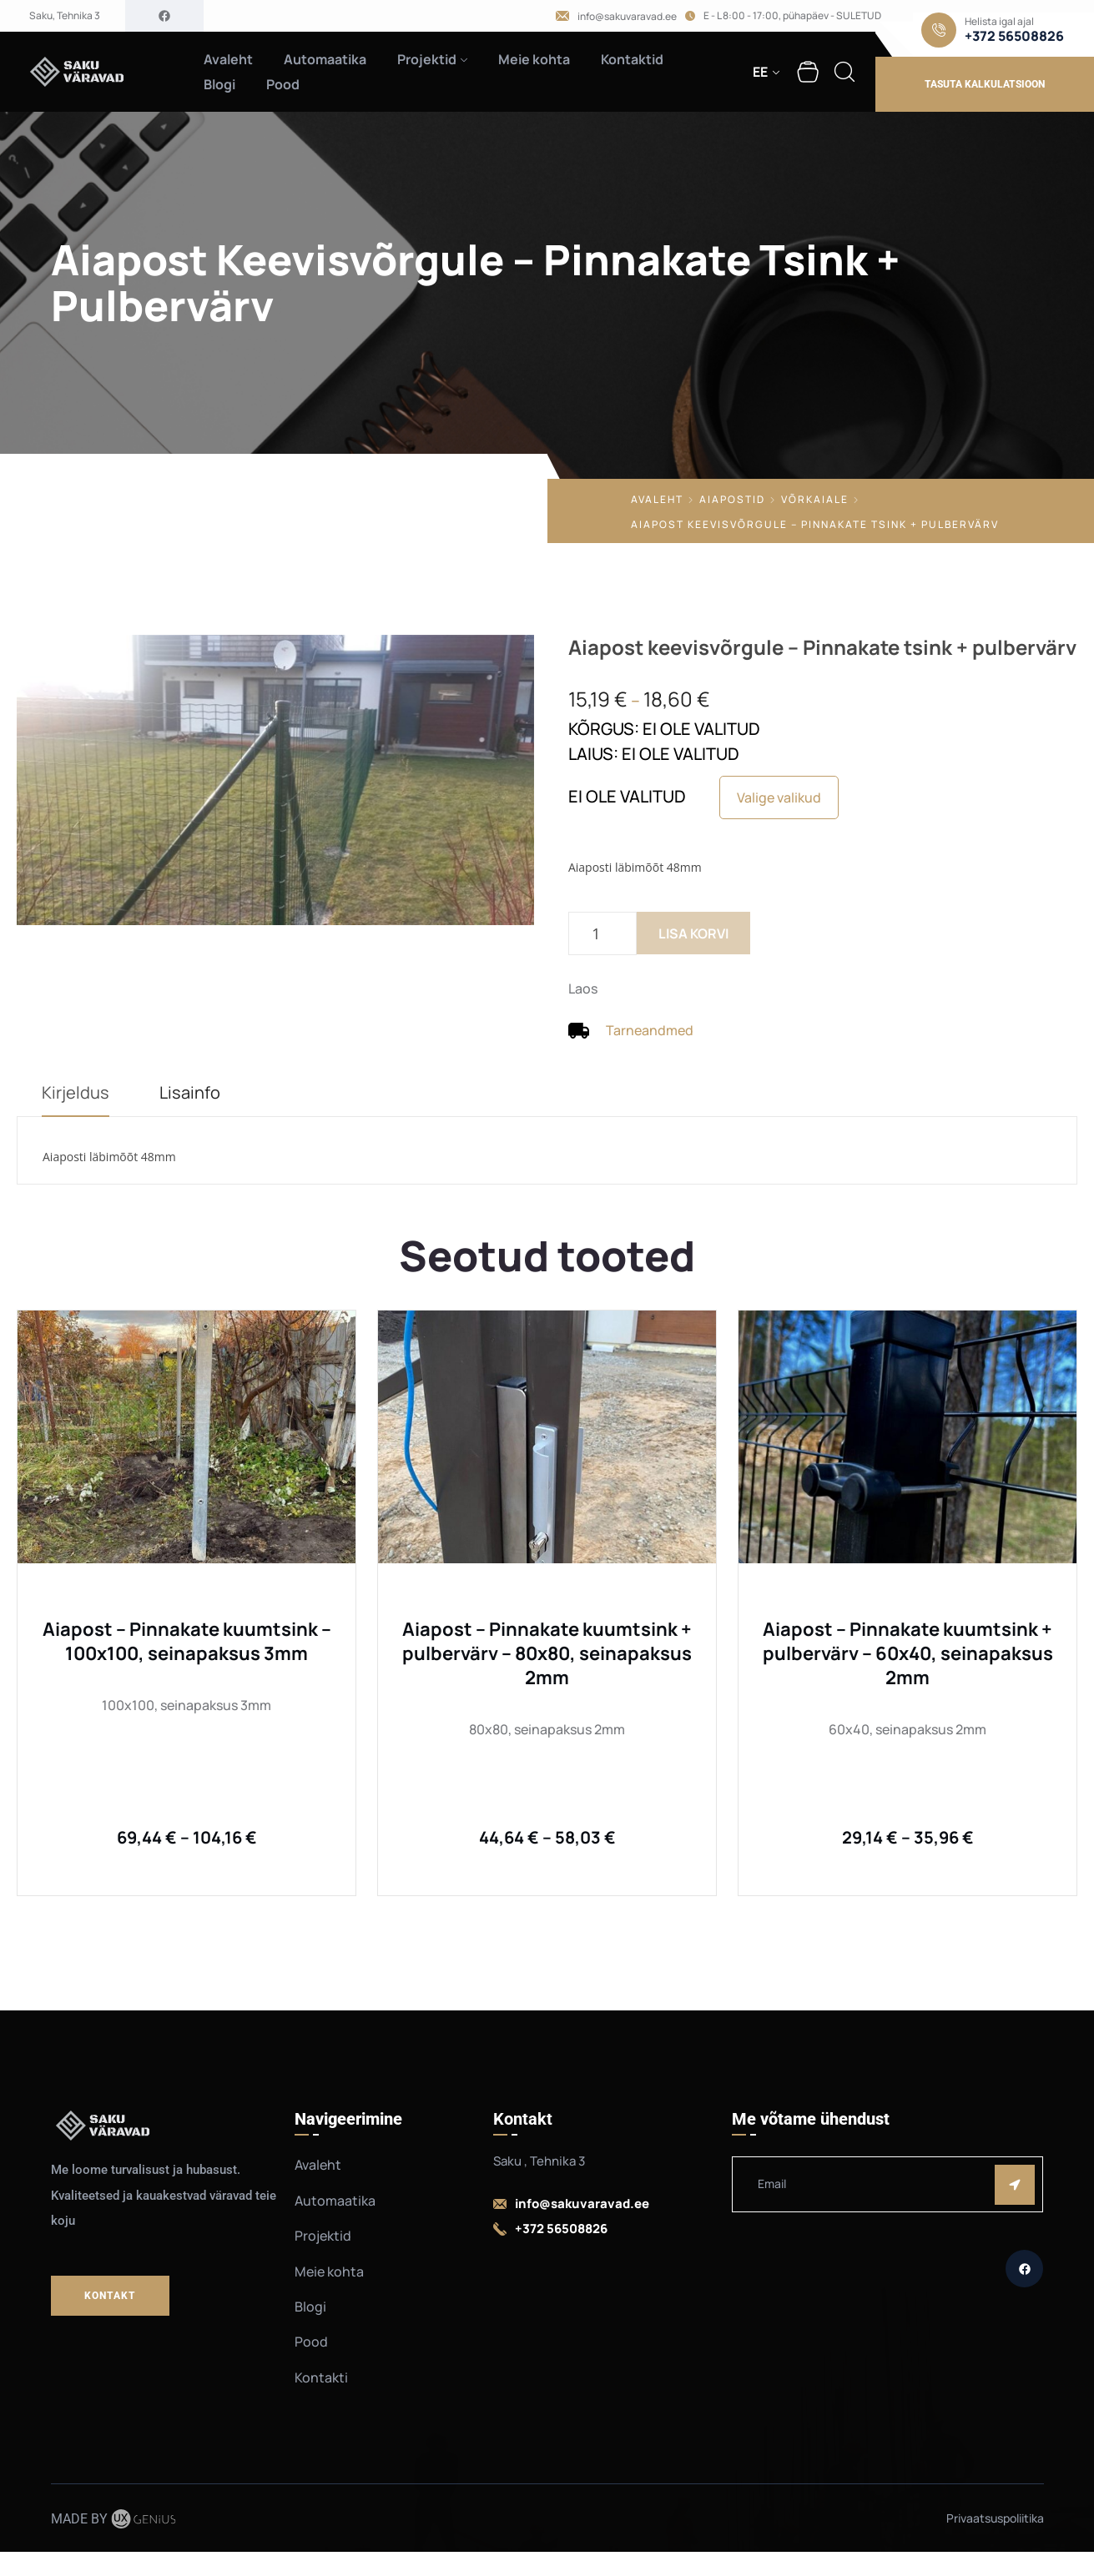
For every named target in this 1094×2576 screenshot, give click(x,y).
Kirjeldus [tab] (75, 1092)
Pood (283, 84)
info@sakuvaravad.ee (627, 16)
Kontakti (321, 2377)
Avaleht (228, 59)
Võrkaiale (815, 499)
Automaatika (325, 59)
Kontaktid (632, 59)
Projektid (426, 59)
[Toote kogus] (602, 933)
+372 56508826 (1014, 36)
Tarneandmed (649, 1030)
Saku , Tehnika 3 (539, 2161)
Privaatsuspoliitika (995, 2518)
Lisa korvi (693, 933)
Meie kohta (534, 59)
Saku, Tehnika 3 (64, 16)
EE (760, 72)
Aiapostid (732, 499)
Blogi (219, 84)
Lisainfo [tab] (189, 1092)
